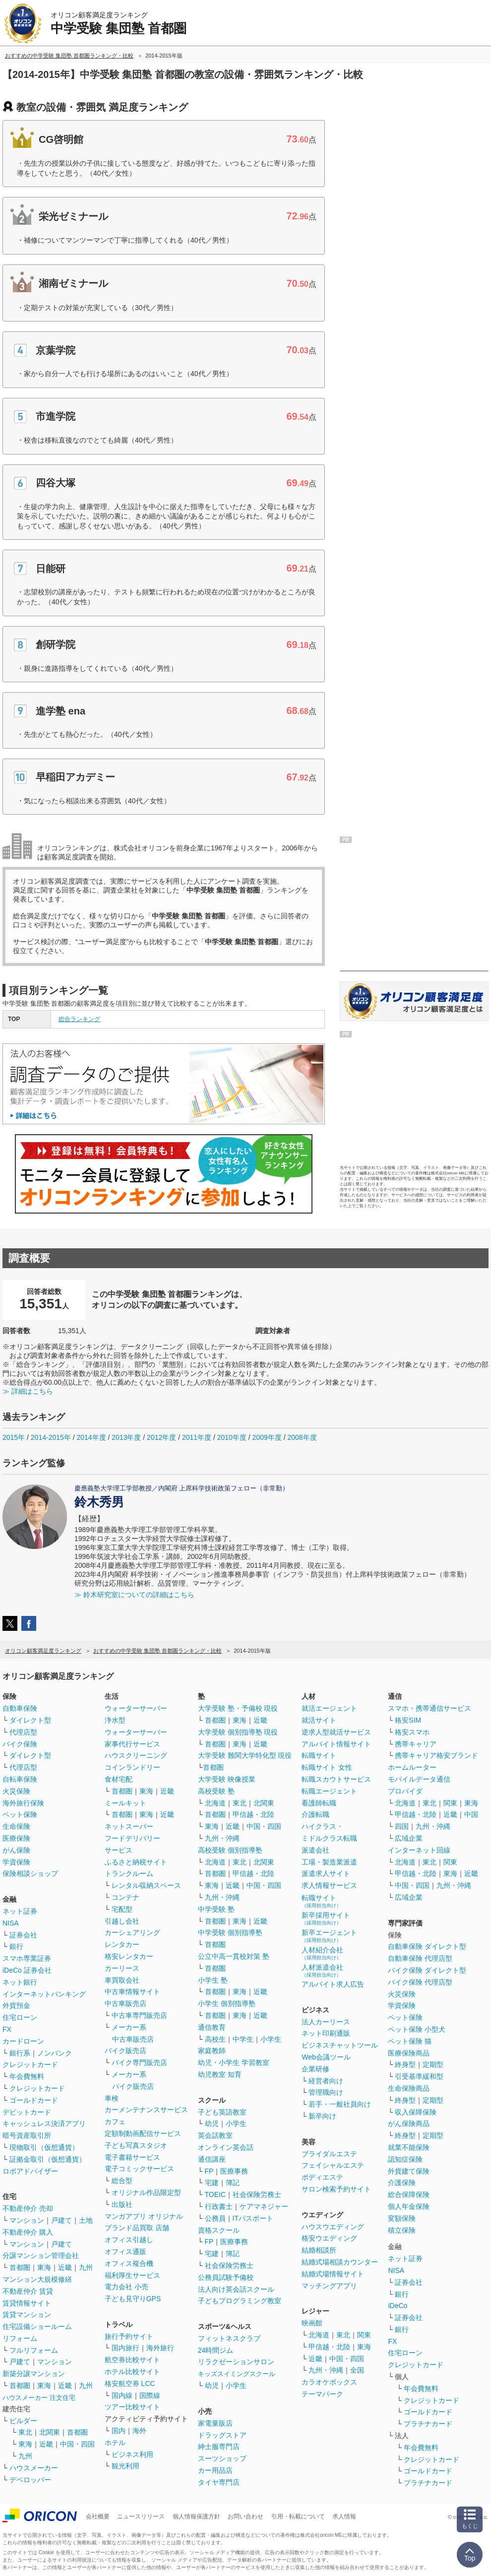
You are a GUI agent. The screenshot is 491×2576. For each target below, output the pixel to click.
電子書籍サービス (132, 2157)
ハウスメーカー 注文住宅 (38, 2397)
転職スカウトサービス (336, 1779)
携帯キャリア (415, 1744)
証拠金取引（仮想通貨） (47, 2159)
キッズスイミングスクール (236, 2374)
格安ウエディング (329, 2238)
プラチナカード (428, 2424)
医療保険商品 (409, 2053)
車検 (112, 2098)
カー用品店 (215, 2470)
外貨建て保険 (409, 2171)
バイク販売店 (125, 2051)
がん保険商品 (409, 2123)
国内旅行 (125, 2348)
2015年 (13, 1437)
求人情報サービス (329, 1885)
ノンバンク (54, 2053)
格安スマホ (412, 1732)
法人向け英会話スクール (236, 2289)
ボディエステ (322, 2177)
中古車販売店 (125, 2003)
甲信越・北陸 (253, 1814)
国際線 (149, 2395)
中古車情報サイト (132, 1992)
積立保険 (402, 2230)
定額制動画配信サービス (143, 2133)
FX (6, 2029)
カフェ (115, 2121)
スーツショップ (222, 2458)
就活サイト (319, 1720)
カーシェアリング (132, 1932)
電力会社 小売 (126, 2287)
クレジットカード (30, 2064)
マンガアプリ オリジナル (144, 2216)
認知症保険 (405, 2159)
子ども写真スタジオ (136, 2145)
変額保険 (402, 2218)
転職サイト (319, 1755)
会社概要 (98, 2516)
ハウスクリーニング (136, 1755)
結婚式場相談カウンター (340, 2262)
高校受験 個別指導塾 (230, 1850)
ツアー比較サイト (132, 2407)
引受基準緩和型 (419, 2076)
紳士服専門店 (219, 2446)
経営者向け (325, 2081)
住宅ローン (19, 2017)
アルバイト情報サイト (336, 1744)
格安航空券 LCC (130, 2383)
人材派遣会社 (322, 1970)
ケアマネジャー (264, 2206)
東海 (44, 2267)
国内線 (122, 2395)
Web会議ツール (326, 2057)
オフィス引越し (129, 2240)
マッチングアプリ (329, 2286)
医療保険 (16, 1838)
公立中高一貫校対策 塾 (233, 1956)
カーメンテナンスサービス (146, 2110)
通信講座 (212, 2159)
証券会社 (23, 1935)
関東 (364, 2335)
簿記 (233, 2183)
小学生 (270, 2039)
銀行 (16, 1946)
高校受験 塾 (216, 1791)
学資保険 (16, 1862)
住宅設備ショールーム (37, 2326)
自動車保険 (19, 1708)
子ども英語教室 (222, 2112)
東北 (25, 2432)
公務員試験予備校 (225, 2277)
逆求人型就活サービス (336, 1732)
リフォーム (19, 2338)
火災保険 (16, 1791)
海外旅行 (160, 2348)
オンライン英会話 (225, 2147)
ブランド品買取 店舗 (137, 2228)
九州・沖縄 (222, 1838)
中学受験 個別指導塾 (230, 1932)
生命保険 (16, 1826)
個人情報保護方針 (196, 2516)
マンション (26, 2220)
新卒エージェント (329, 1936)
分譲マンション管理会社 (40, 2255)
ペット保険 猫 (409, 2041)
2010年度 (231, 1437)
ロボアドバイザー (30, 2171)
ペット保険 (19, 1814)
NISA (10, 1923)
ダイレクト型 (30, 1720)
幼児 (212, 2123)
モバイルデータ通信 (419, 1779)
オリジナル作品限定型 (146, 2192)
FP (209, 2171)
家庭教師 (212, 2051)
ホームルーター (412, 1767)
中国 (471, 1814)
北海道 (215, 1803)
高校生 (215, 2039)
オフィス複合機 (129, 2263)
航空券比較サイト (132, 2360)
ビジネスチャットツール (340, 2045)
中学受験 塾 (216, 1909)
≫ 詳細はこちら (27, 1391)
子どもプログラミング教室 (239, 2301)
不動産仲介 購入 (27, 2232)
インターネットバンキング (44, 1994)
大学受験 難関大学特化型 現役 (245, 1755)
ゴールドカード (33, 2100)
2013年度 (126, 1437)
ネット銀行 (19, 1982)
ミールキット (125, 1803)
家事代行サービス (132, 1744)
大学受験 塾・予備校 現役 (238, 1708)
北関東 (49, 2432)
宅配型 (122, 1909)
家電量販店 (215, 2423)
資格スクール (219, 2230)
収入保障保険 (415, 2112)
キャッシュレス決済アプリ (44, 2123)
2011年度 (196, 1437)
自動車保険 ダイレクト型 (427, 1946)
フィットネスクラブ (229, 2338)
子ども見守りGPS (133, 2299)
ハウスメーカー (33, 2468)
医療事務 (234, 2171)
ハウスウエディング (333, 2227)
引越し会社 (122, 1921)
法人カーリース (326, 2022)
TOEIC (215, 2194)
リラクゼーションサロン (236, 2362)
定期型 (433, 2064)
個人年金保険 (409, 2206)
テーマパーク (322, 2394)
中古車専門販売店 (139, 2015)
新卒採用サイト (326, 1918)
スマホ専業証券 (26, 1958)
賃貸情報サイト (26, 2303)
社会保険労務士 (257, 2194)
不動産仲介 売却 (27, 2208)
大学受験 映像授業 (226, 1779)
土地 (86, 2220)
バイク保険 (19, 1744)
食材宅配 (118, 1779)
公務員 (215, 2218)
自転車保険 (19, 1779)
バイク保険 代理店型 (420, 1982)
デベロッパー (30, 2480)
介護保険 (402, 2183)
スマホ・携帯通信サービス (429, 1708)
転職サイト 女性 (327, 1767)
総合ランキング (79, 1019)
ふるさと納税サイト (136, 1862)
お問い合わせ (245, 2516)
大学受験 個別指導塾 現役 (238, 1732)
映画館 (312, 2323)
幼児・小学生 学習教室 (233, 2062)
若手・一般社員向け (339, 2104)
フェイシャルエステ (333, 2165)
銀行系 (19, 2053)
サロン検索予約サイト (336, 2189)
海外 (139, 2431)
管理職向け (325, 2092)
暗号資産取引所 (26, 2135)
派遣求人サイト (326, 1873)
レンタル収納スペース (146, 1885)
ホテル (115, 2443)
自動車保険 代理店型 (420, 1958)
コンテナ (125, 1897)
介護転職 (315, 1814)
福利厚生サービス (132, 2275)
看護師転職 (319, 1803)
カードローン (23, 2041)
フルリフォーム (33, 2350)
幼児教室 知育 (220, 2074)
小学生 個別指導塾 (226, 2003)
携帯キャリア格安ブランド (436, 1755)
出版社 (122, 2204)
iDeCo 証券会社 (27, 1970)
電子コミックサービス (139, 2169)
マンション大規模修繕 (37, 2279)
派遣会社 (315, 1850)
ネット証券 (19, 1911)
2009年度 (267, 1437)
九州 (86, 2267)
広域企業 (409, 1838)
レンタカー (122, 1944)
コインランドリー (132, 1767)
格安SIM (408, 1720)
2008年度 (301, 1437)
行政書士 (219, 2206)
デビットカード (26, 2112)
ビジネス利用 (132, 2454)
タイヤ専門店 (219, 2482)
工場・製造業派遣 (329, 1862)
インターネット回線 (419, 1850)
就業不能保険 (409, 2147)
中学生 (243, 2039)
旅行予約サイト (129, 2336)
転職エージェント (329, 1791)
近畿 (65, 2267)
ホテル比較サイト (132, 2372)
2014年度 (91, 1437)
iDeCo (397, 2306)
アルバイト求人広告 (333, 1984)
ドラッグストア (222, 2435)
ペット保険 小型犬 (416, 2029)
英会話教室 (215, 2135)
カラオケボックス (329, 2382)
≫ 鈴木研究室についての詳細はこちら (134, 1595)
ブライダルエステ (329, 2154)
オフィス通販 (125, 2251)
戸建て (61, 2220)
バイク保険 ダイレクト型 (427, 1970)
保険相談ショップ (30, 1873)
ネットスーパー (129, 1826)
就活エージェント (329, 1708)
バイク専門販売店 (139, 2062)
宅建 (212, 2183)
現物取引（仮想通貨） (44, 2147)
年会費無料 (26, 2076)
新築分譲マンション (33, 2374)
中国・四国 (77, 2444)
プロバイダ (405, 1791)
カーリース (122, 1968)
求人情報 (344, 2516)
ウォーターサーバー (136, 1708)
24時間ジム (216, 2350)
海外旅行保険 (23, 1803)
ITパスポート (253, 2218)
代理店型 (23, 1732)
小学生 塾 (213, 1980)
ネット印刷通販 (326, 2033)
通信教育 (212, 2027)
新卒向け (322, 2116)
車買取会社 (122, 1980)
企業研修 (315, 2069)
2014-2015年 (51, 1437)
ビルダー (23, 2421)
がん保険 (16, 1850)
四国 (402, 1826)
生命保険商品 (409, 2088)
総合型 (122, 2181)
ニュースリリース (141, 2516)
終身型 (405, 2064)
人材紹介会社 (322, 1953)
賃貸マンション (26, 2314)
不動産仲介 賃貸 (27, 2291)
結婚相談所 (319, 2250)
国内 (118, 2431)
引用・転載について (298, 2516)
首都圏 (19, 2267)
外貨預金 (16, 2005)
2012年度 (161, 1437)
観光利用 (125, 2466)
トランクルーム (129, 1873)
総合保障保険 (409, 2194)
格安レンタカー (129, 1956)
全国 (357, 2370)
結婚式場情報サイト (333, 2274)
